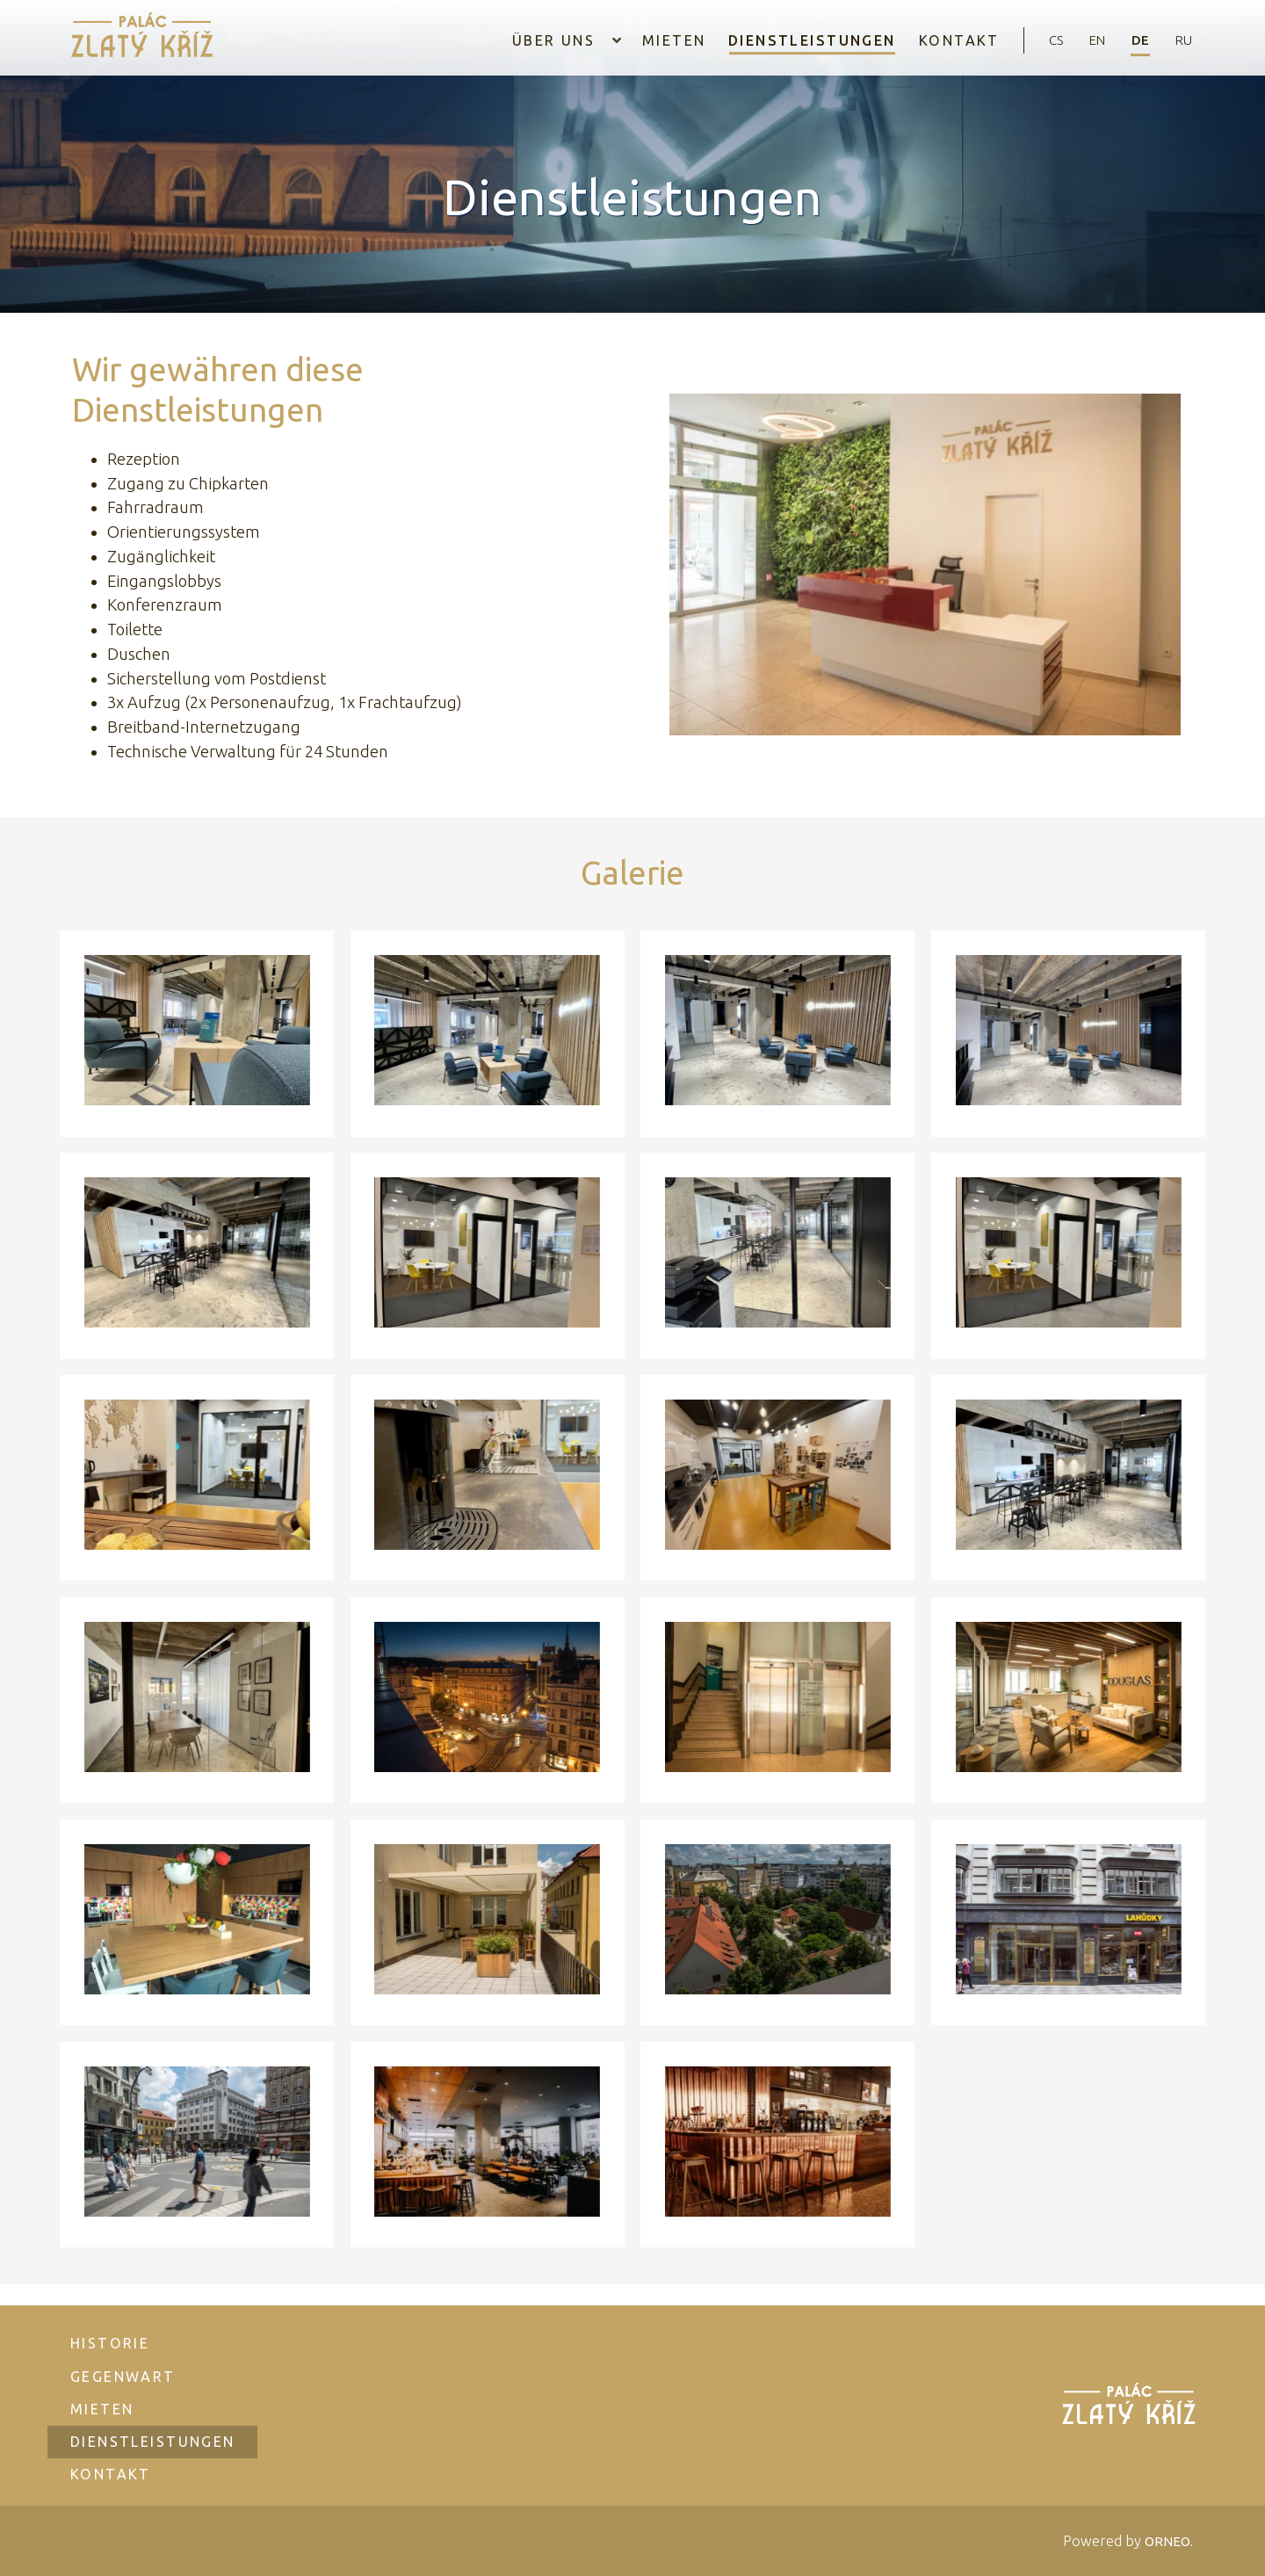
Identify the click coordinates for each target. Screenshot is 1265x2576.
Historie (111, 2331)
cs (1044, 40)
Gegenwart (124, 2364)
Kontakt (943, 40)
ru (1182, 40)
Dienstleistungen (794, 40)
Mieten (655, 40)
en (1089, 40)
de (1136, 40)
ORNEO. (1167, 2541)
